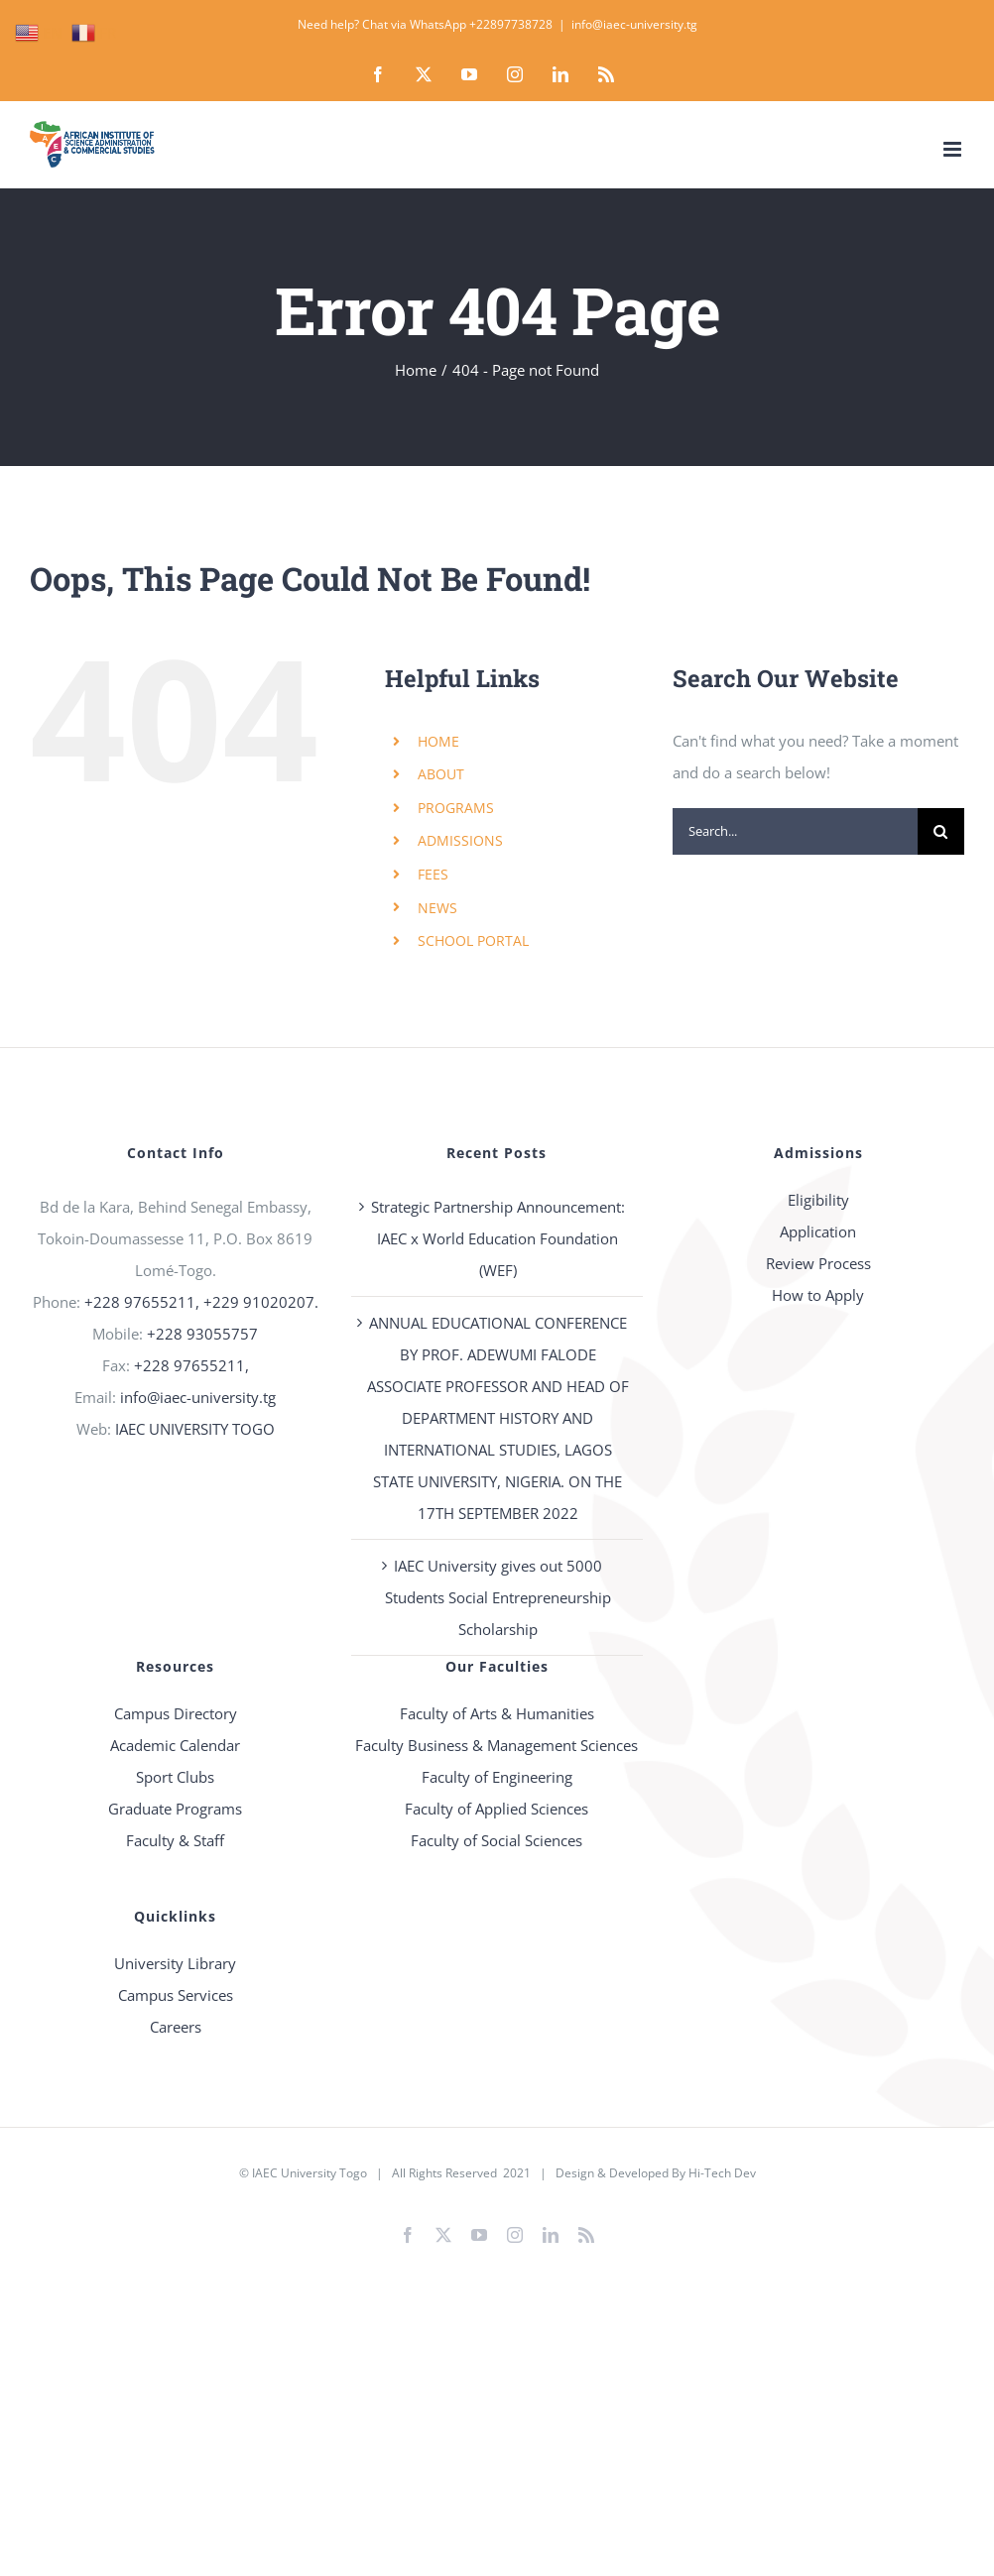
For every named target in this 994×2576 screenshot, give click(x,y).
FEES (433, 874)
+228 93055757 (202, 1334)
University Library (175, 1963)
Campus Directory (175, 1713)
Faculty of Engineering (497, 1777)
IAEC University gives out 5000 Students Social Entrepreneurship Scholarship (498, 1597)
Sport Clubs (175, 1777)
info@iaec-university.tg (634, 24)
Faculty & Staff (175, 1840)
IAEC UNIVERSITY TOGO (195, 1429)
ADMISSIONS (460, 840)
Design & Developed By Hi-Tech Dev (656, 2173)
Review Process (818, 1263)
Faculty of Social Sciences (496, 1840)
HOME (438, 741)
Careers (175, 2027)
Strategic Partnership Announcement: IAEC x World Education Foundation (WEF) (498, 1238)
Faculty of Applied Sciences (496, 1808)
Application (818, 1231)
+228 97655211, (191, 1365)
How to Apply (818, 1295)
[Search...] (795, 831)
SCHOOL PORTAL (473, 940)
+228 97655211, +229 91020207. (201, 1302)
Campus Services (175, 1995)
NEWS (437, 907)
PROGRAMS (456, 807)
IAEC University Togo (309, 2173)
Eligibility (818, 1200)
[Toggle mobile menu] (953, 149)
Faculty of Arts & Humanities (497, 1713)
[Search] (941, 831)
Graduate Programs (175, 1808)
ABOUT (441, 773)
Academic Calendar (175, 1745)
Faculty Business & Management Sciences (496, 1745)
